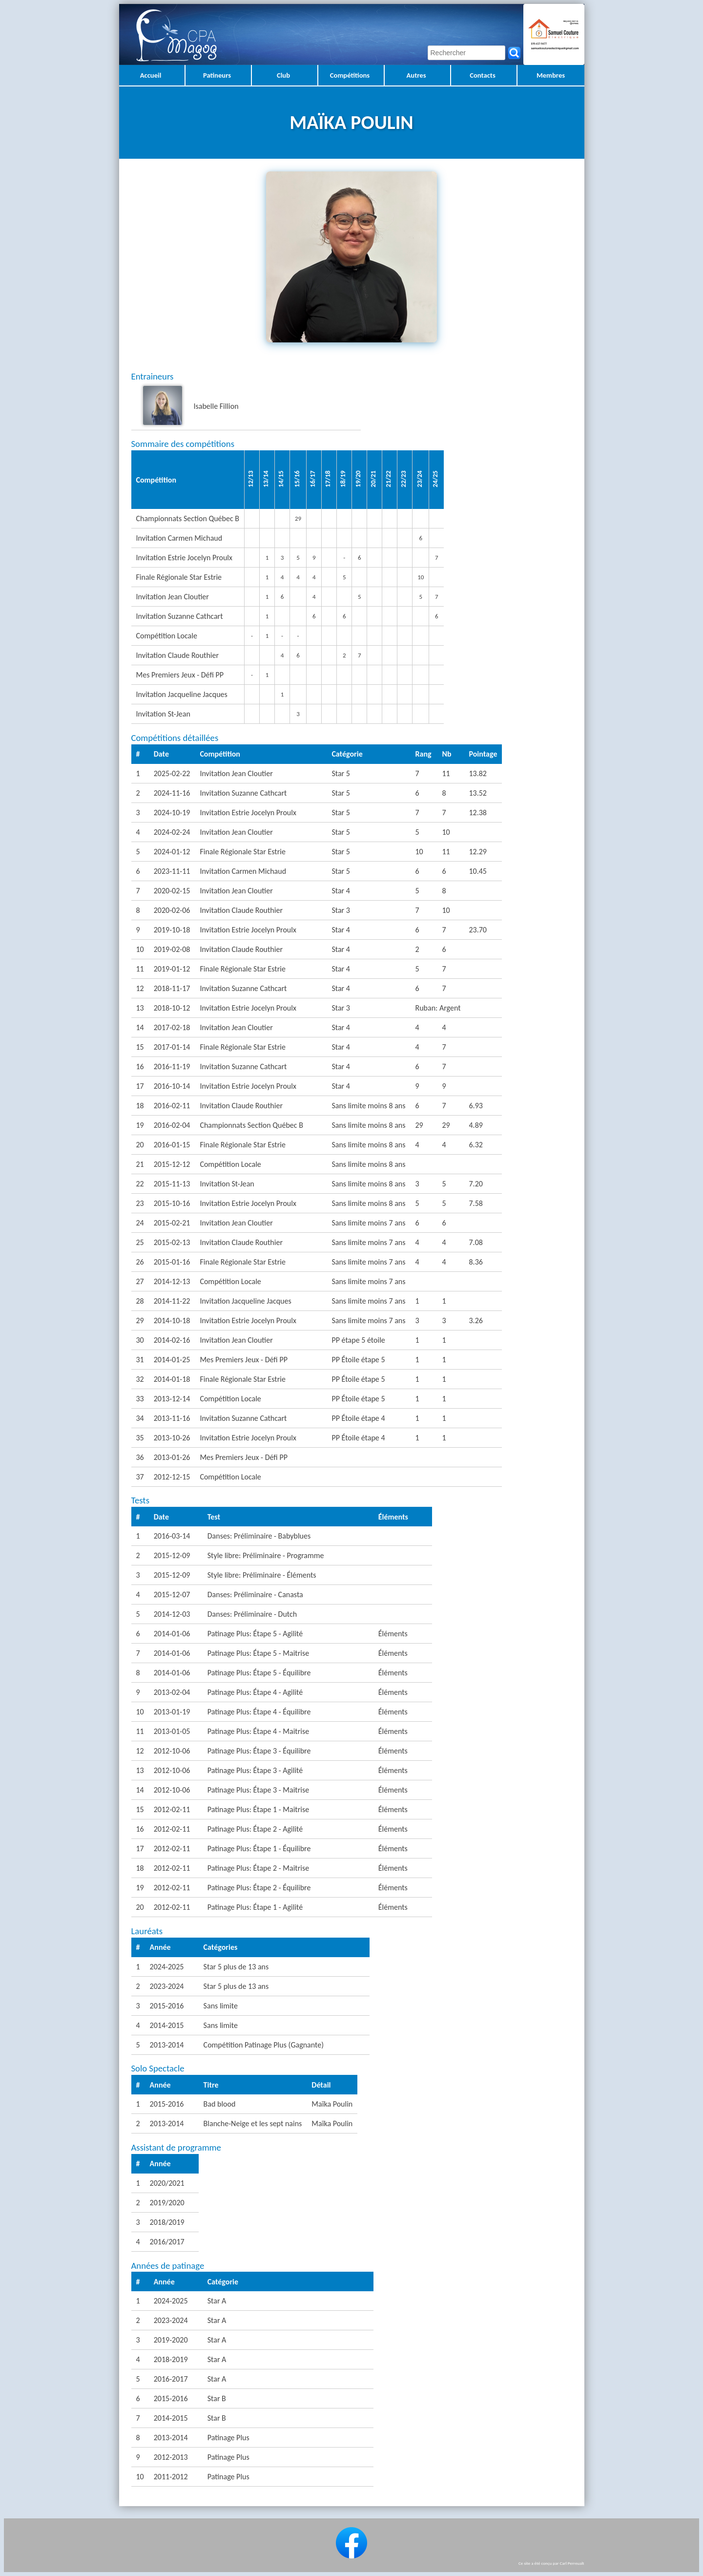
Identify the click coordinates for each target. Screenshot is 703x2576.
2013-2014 (167, 2044)
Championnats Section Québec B (251, 1125)
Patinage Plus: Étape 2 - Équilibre (259, 1887)
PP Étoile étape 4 (358, 1418)
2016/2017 (167, 2241)
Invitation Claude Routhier (241, 910)
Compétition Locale (230, 1164)
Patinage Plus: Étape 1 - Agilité (255, 1907)
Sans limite (221, 2005)
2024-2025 (167, 1966)
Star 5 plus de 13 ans (236, 1966)
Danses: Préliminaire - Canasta (255, 1594)
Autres (416, 75)
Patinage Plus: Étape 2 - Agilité (255, 1829)
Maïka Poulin (331, 2104)
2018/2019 (167, 2222)
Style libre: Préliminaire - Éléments (261, 1575)
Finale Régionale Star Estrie (243, 851)
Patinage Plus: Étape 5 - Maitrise (258, 1653)
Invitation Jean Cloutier (236, 773)
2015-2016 (167, 2005)
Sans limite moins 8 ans (368, 1105)
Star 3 (340, 910)
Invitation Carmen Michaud (243, 871)
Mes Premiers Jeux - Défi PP (244, 1359)
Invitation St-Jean (227, 1183)
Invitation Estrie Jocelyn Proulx (248, 812)
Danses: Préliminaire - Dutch (252, 1614)
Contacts (483, 75)
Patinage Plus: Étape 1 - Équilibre (259, 1848)
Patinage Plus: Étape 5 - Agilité (255, 1633)
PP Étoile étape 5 (358, 1359)
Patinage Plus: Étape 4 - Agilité (255, 1692)
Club (283, 75)
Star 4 (340, 890)
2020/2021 (167, 2183)
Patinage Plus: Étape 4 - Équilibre (259, 1711)
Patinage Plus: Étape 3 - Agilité (255, 1770)
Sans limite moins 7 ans (368, 1222)
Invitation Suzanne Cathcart (243, 793)
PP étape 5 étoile (358, 1340)
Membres (551, 75)
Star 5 (340, 773)
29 (298, 518)
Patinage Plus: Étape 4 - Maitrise (258, 1731)
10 (420, 577)
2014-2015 (167, 2025)
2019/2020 (167, 2202)
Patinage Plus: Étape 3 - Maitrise (258, 1790)
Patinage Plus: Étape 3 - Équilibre (259, 1750)
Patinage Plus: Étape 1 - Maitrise (258, 1809)
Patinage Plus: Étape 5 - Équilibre (259, 1672)
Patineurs (217, 75)
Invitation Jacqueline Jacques (245, 1301)
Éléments (393, 1633)
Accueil (151, 75)
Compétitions (350, 75)
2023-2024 (167, 1986)
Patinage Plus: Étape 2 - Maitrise (258, 1868)
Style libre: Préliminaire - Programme (265, 1555)
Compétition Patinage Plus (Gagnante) (264, 2044)
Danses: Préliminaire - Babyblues (259, 1536)
